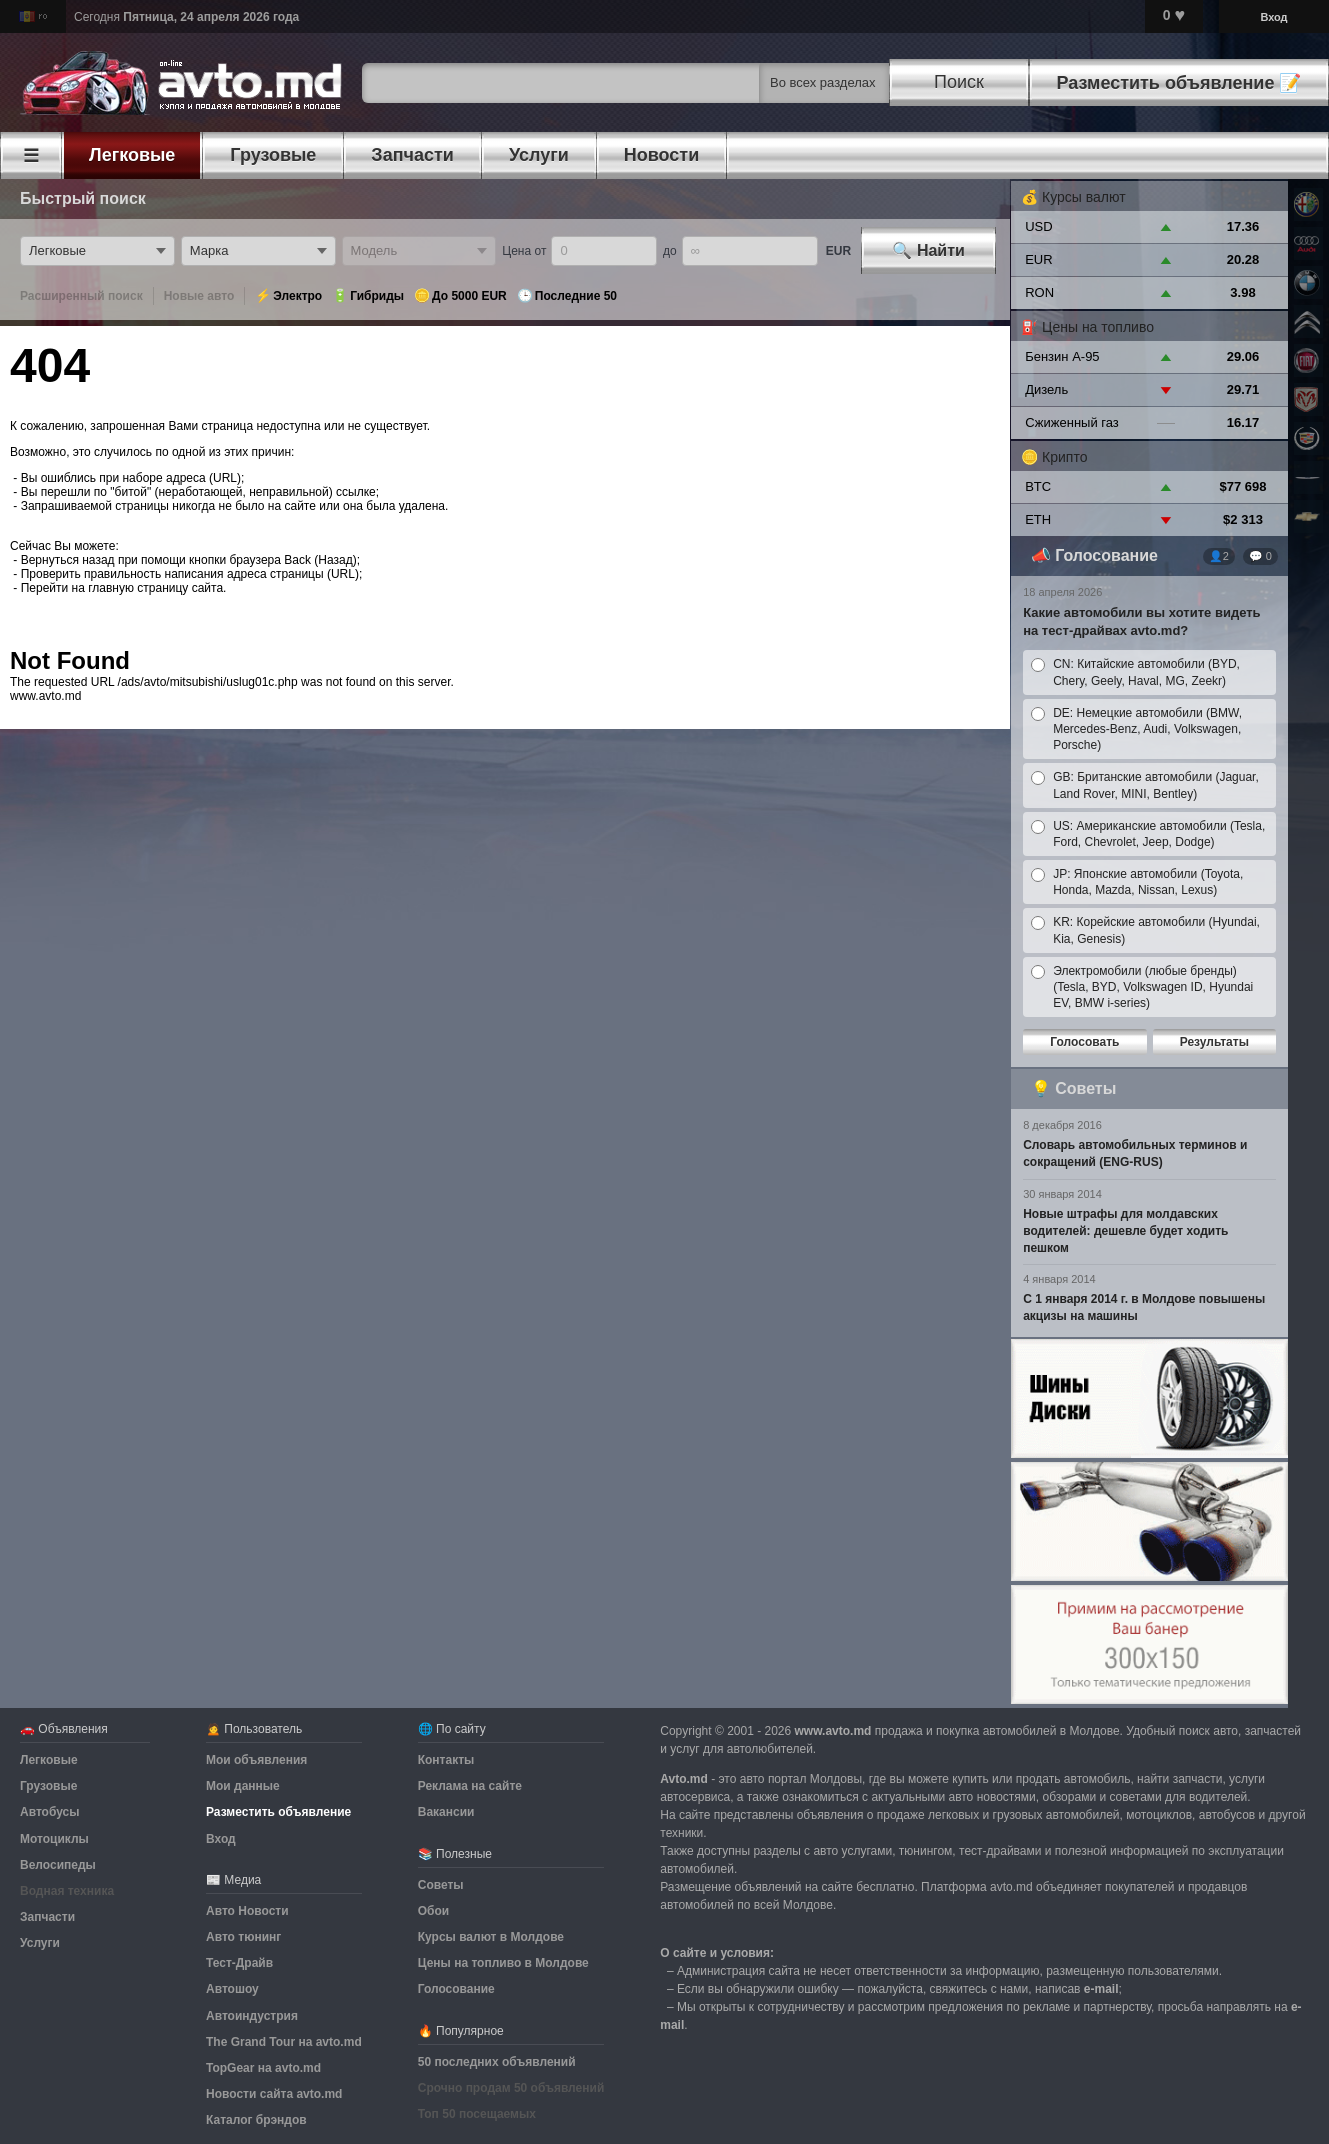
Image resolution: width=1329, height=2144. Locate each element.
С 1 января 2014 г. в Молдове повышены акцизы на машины (1144, 1307)
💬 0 (1260, 556)
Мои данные (243, 1786)
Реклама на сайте (470, 1786)
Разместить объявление (278, 1812)
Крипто (1064, 457)
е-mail (1101, 1989)
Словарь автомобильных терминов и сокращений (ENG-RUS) (1135, 1153)
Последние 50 (576, 296)
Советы (1085, 1088)
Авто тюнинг (243, 1937)
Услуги (40, 1943)
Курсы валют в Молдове (491, 1937)
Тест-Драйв (239, 1963)
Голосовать (1084, 1042)
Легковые (49, 1760)
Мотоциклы (54, 1839)
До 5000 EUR (469, 296)
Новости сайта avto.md (274, 2094)
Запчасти (47, 1917)
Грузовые (48, 1786)
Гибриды (377, 296)
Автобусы (49, 1812)
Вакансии (446, 1812)
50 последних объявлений (497, 2062)
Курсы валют (1084, 197)
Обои (433, 1911)
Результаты (1214, 1042)
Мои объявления (256, 1760)
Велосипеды (58, 1865)
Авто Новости (247, 1911)
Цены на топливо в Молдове (503, 1963)
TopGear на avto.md (263, 2068)
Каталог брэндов (256, 2120)
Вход (1273, 17)
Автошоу (232, 1989)
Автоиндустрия (252, 2016)
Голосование (1106, 555)
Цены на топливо (1098, 327)
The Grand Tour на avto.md (284, 2042)
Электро (297, 296)
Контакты (446, 1760)
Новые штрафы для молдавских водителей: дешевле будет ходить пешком (1125, 1231)
